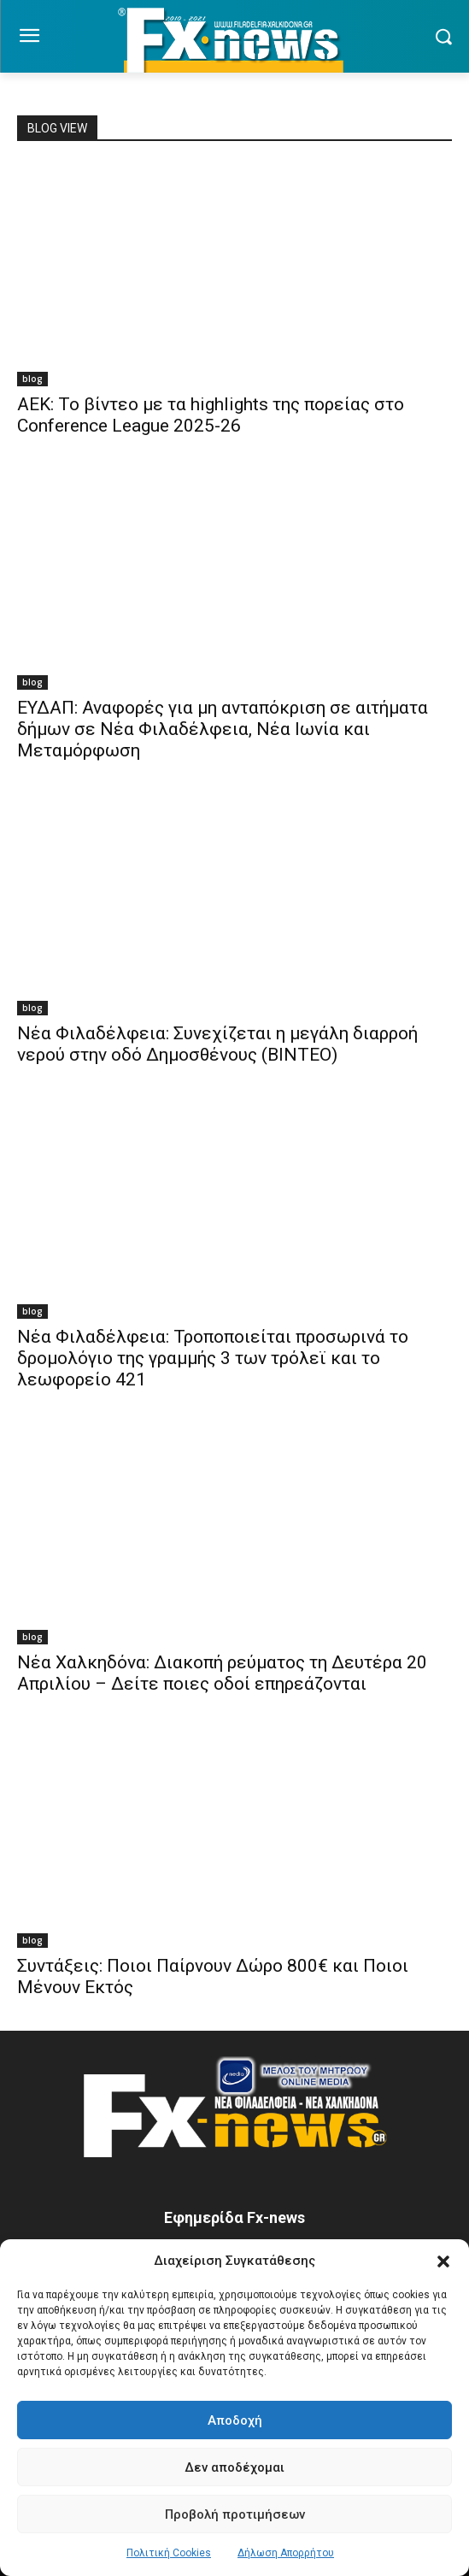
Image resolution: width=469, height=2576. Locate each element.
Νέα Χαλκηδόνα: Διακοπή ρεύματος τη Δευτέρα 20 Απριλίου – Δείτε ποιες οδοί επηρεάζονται (222, 1673)
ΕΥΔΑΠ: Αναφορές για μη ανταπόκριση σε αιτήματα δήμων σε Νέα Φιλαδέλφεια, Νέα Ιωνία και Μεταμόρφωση (222, 729)
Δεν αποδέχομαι (234, 2467)
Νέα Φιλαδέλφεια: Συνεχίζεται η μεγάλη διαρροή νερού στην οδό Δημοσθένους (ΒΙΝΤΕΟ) (217, 1044)
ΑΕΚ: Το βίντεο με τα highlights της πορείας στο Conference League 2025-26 (210, 415)
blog (32, 379)
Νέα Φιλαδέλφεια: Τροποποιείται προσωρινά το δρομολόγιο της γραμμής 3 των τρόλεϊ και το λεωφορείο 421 (212, 1358)
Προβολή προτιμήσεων (235, 2514)
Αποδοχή (235, 2420)
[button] (443, 2261)
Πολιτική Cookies (168, 2553)
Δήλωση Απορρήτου (285, 2553)
